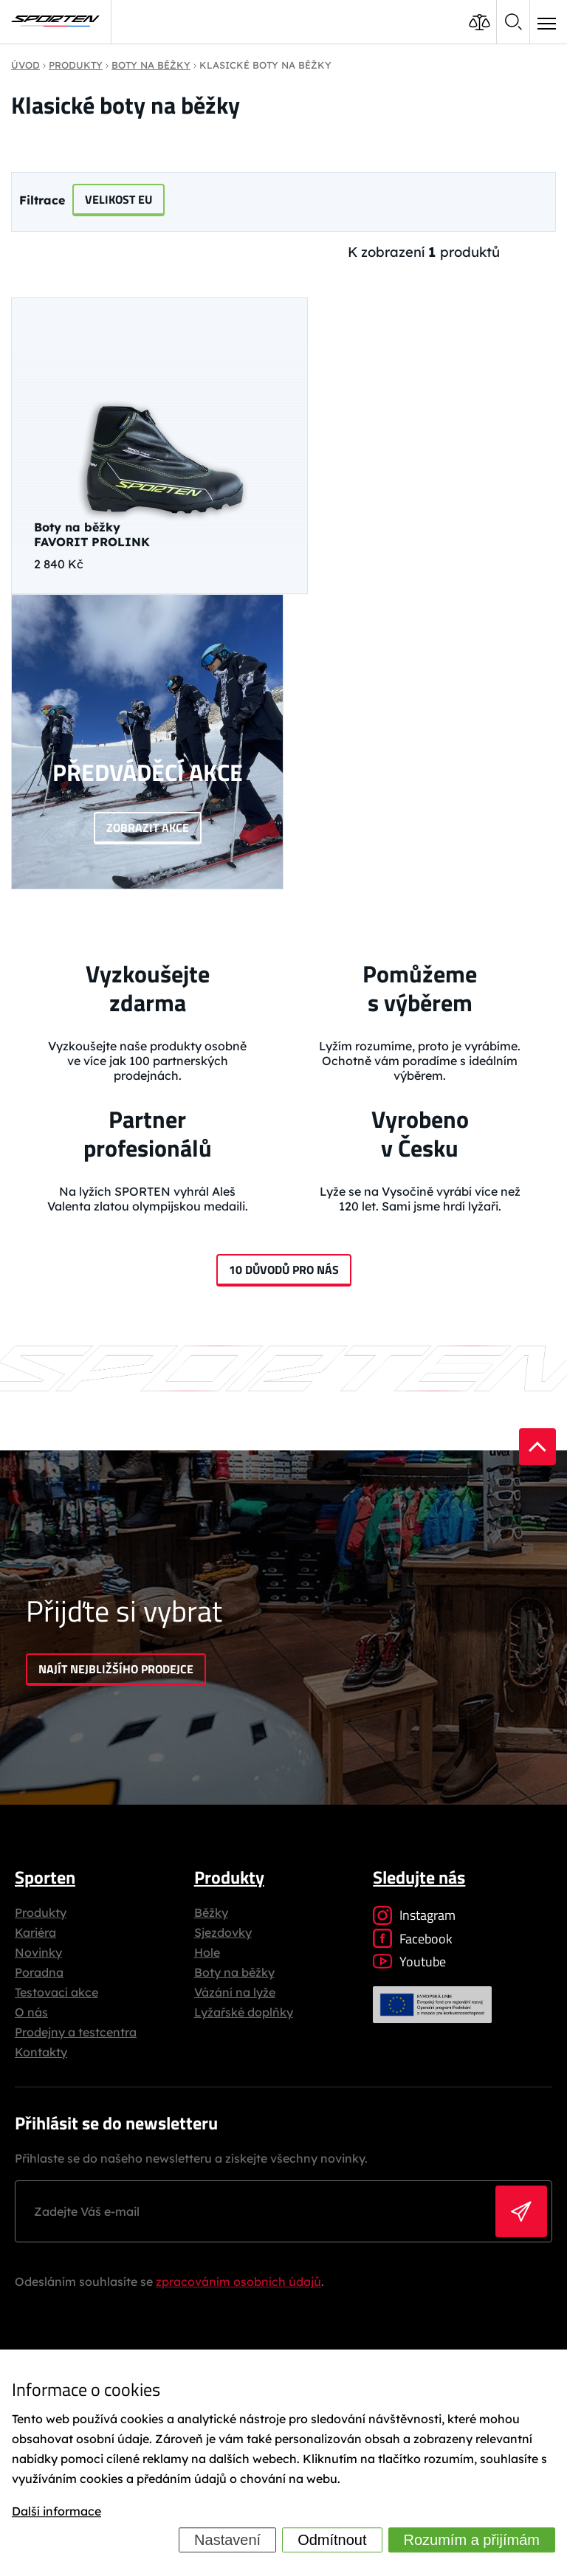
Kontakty (41, 2052)
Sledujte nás (419, 1877)
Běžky (211, 1912)
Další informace (56, 2511)
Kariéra (35, 1932)
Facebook (413, 1939)
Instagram (414, 1915)
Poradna (39, 1972)
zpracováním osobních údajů (238, 2281)
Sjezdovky (223, 1932)
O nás (31, 2012)
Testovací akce (56, 1992)
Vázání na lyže (234, 1992)
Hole (207, 1952)
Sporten (45, 1877)
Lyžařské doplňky (243, 2012)
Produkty (40, 1912)
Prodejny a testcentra (76, 2032)
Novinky (38, 1952)
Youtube (409, 1961)
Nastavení (227, 2540)
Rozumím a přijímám (472, 2540)
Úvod (25, 65)
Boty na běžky (234, 1972)
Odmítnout (332, 2540)
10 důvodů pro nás (284, 1269)
